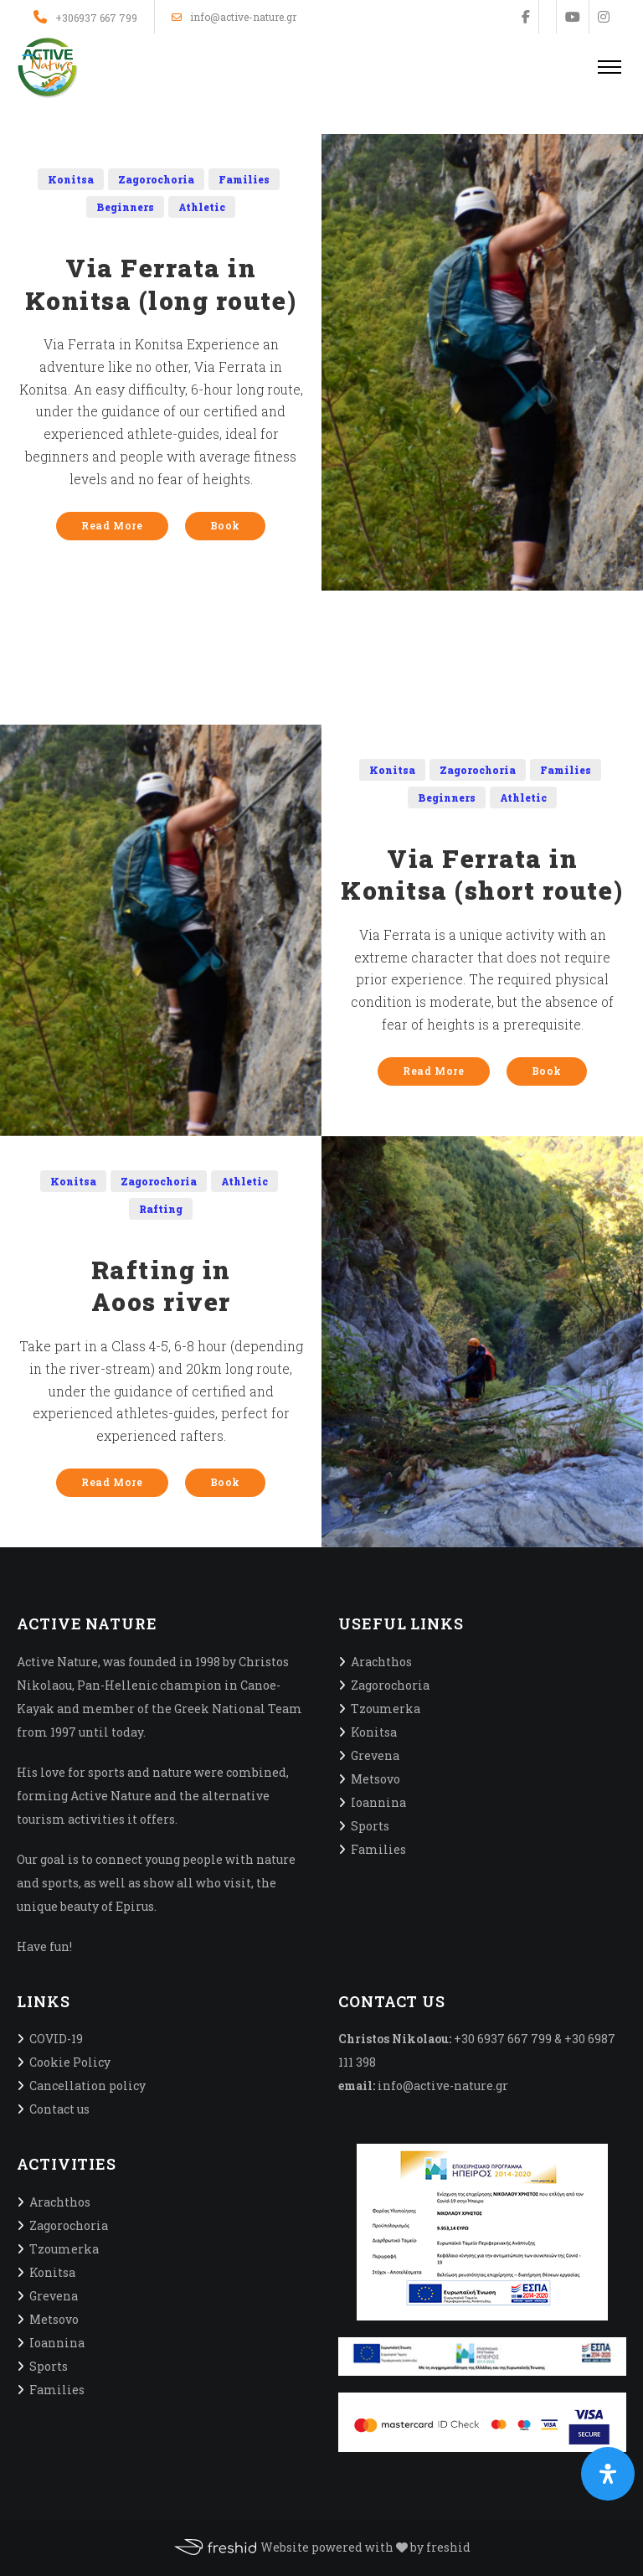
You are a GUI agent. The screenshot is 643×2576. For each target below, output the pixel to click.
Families (244, 179)
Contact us (59, 2109)
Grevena (375, 1755)
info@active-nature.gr (234, 17)
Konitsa (71, 179)
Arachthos (381, 1662)
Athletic (201, 207)
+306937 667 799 (96, 17)
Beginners (125, 207)
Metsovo (375, 1779)
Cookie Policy (70, 2062)
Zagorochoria (156, 179)
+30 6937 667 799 (503, 2039)
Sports (370, 1826)
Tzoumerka (385, 1708)
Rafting (161, 1209)
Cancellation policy (87, 2085)
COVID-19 (56, 2039)
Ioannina (378, 1802)
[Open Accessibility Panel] (608, 2474)
